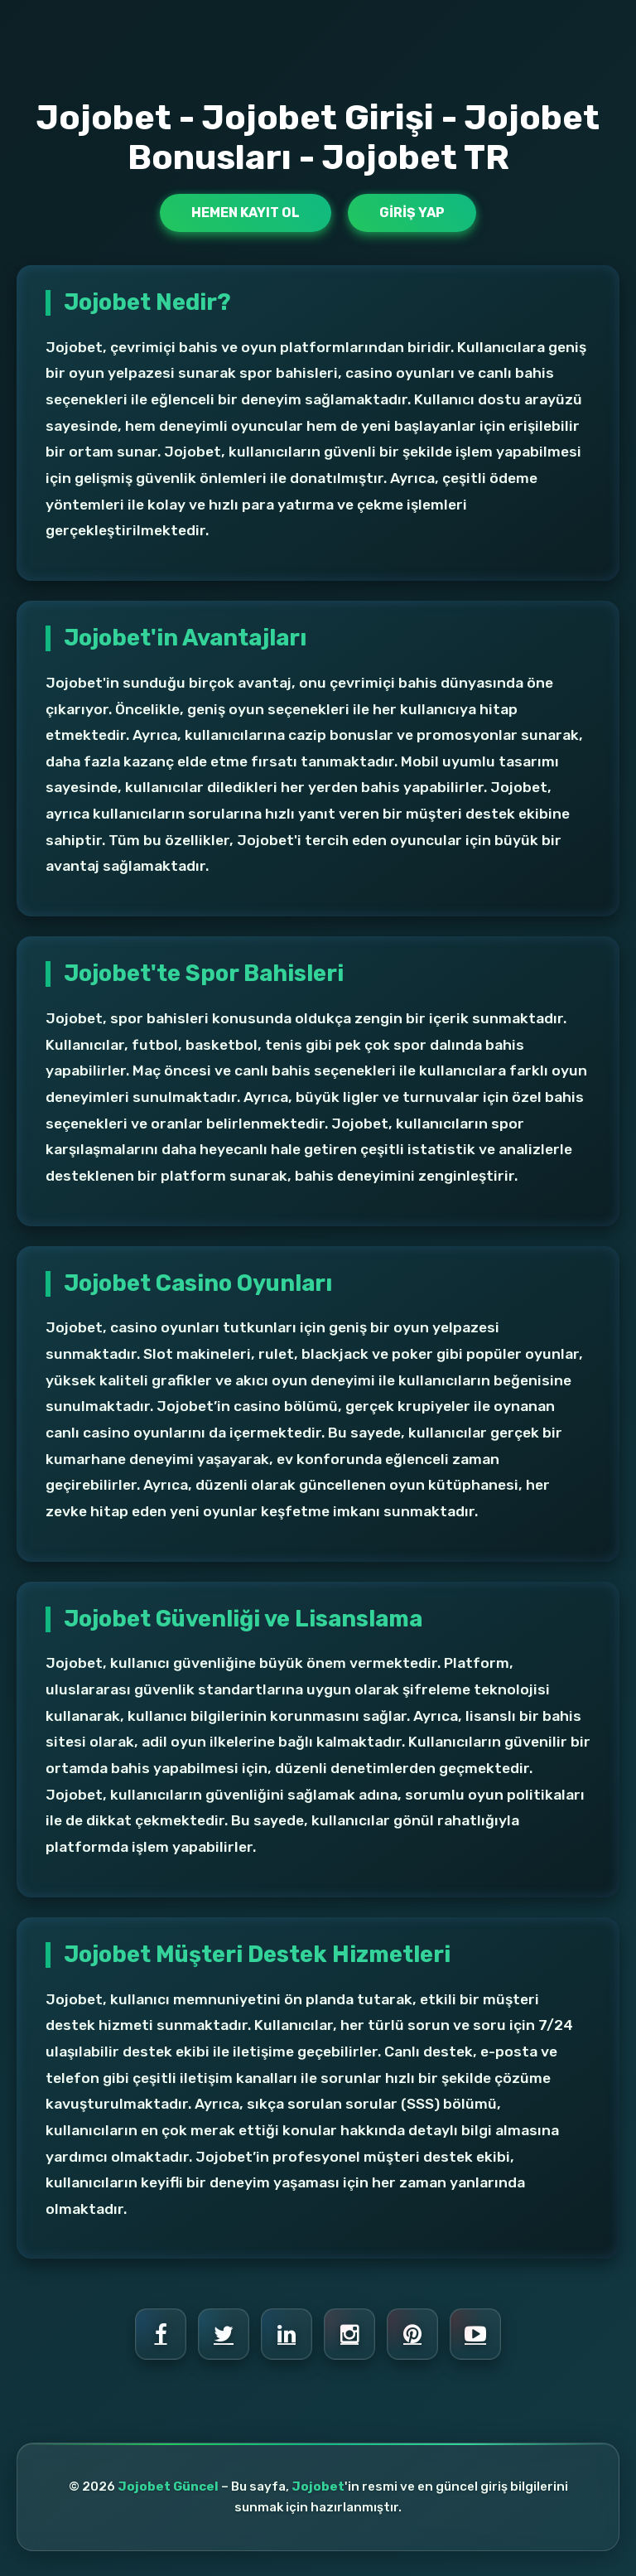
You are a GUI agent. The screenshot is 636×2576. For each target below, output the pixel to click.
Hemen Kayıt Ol (245, 212)
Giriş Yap (412, 212)
